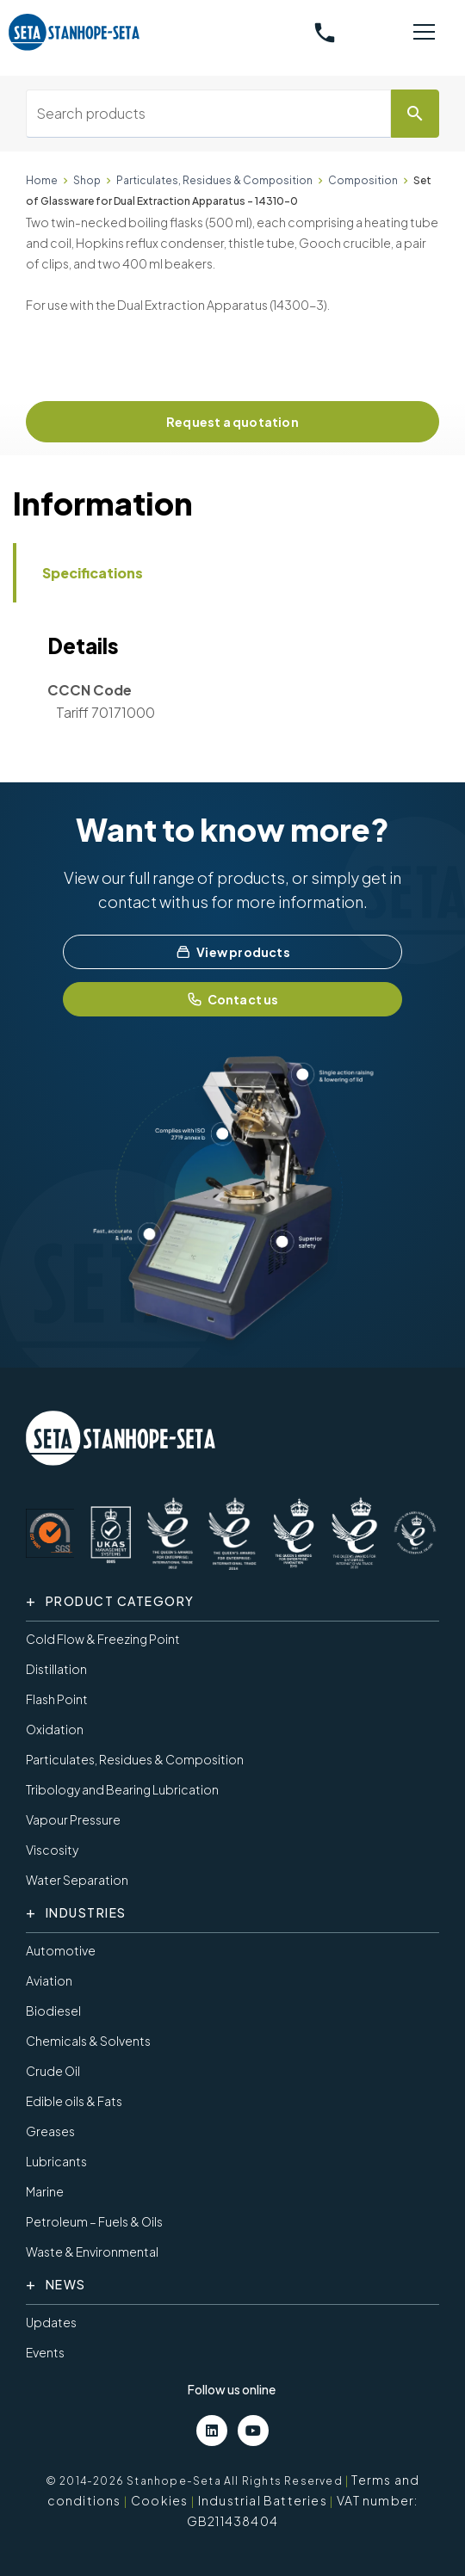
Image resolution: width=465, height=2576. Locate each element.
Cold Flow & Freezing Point (103, 1638)
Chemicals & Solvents (88, 2040)
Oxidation (55, 1729)
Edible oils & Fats (74, 2101)
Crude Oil (53, 2071)
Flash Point (57, 1699)
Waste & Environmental (92, 2251)
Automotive (61, 1950)
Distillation (56, 1669)
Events (45, 2352)
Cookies (159, 2500)
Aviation (49, 1980)
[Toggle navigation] (424, 33)
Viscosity (52, 1849)
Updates (51, 2322)
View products (232, 952)
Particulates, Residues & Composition (214, 180)
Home (42, 180)
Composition (363, 180)
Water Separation (77, 1879)
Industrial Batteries (262, 2500)
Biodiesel (53, 2010)
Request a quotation (232, 421)
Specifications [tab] (92, 573)
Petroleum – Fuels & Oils (94, 2221)
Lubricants (56, 2161)
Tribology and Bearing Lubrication (122, 1789)
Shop (87, 180)
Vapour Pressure (73, 1819)
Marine (45, 2191)
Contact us (233, 999)
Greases (50, 2131)
